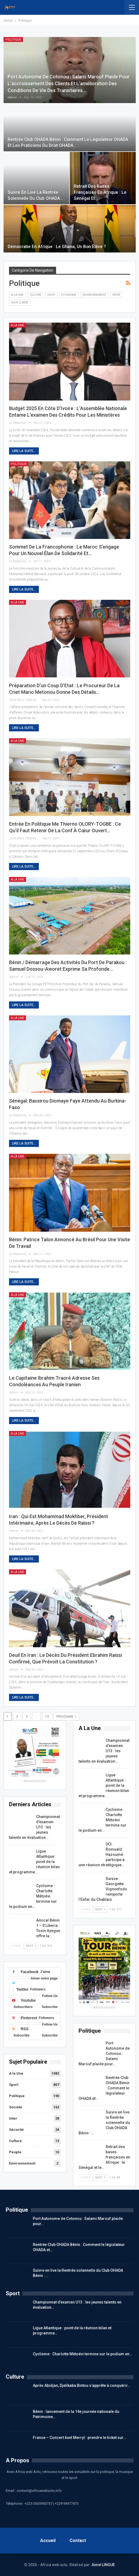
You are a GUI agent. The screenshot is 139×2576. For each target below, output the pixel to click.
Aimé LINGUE (103, 2565)
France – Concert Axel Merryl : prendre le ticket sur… (79, 2437)
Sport (13, 2085)
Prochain (66, 1716)
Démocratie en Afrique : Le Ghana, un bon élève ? (57, 246)
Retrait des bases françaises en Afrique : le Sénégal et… (100, 192)
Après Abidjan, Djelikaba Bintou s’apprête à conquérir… (81, 2385)
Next (31, 1946)
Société (15, 2107)
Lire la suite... (24, 451)
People (15, 2152)
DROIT (51, 294)
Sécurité (16, 2130)
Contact (78, 2540)
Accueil (48, 2540)
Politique (13, 39)
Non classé (19, 302)
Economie (68, 294)
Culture (35, 294)
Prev (16, 1946)
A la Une (17, 294)
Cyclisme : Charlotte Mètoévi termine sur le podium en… (82, 2354)
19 (47, 1717)
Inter (116, 294)
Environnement (94, 294)
